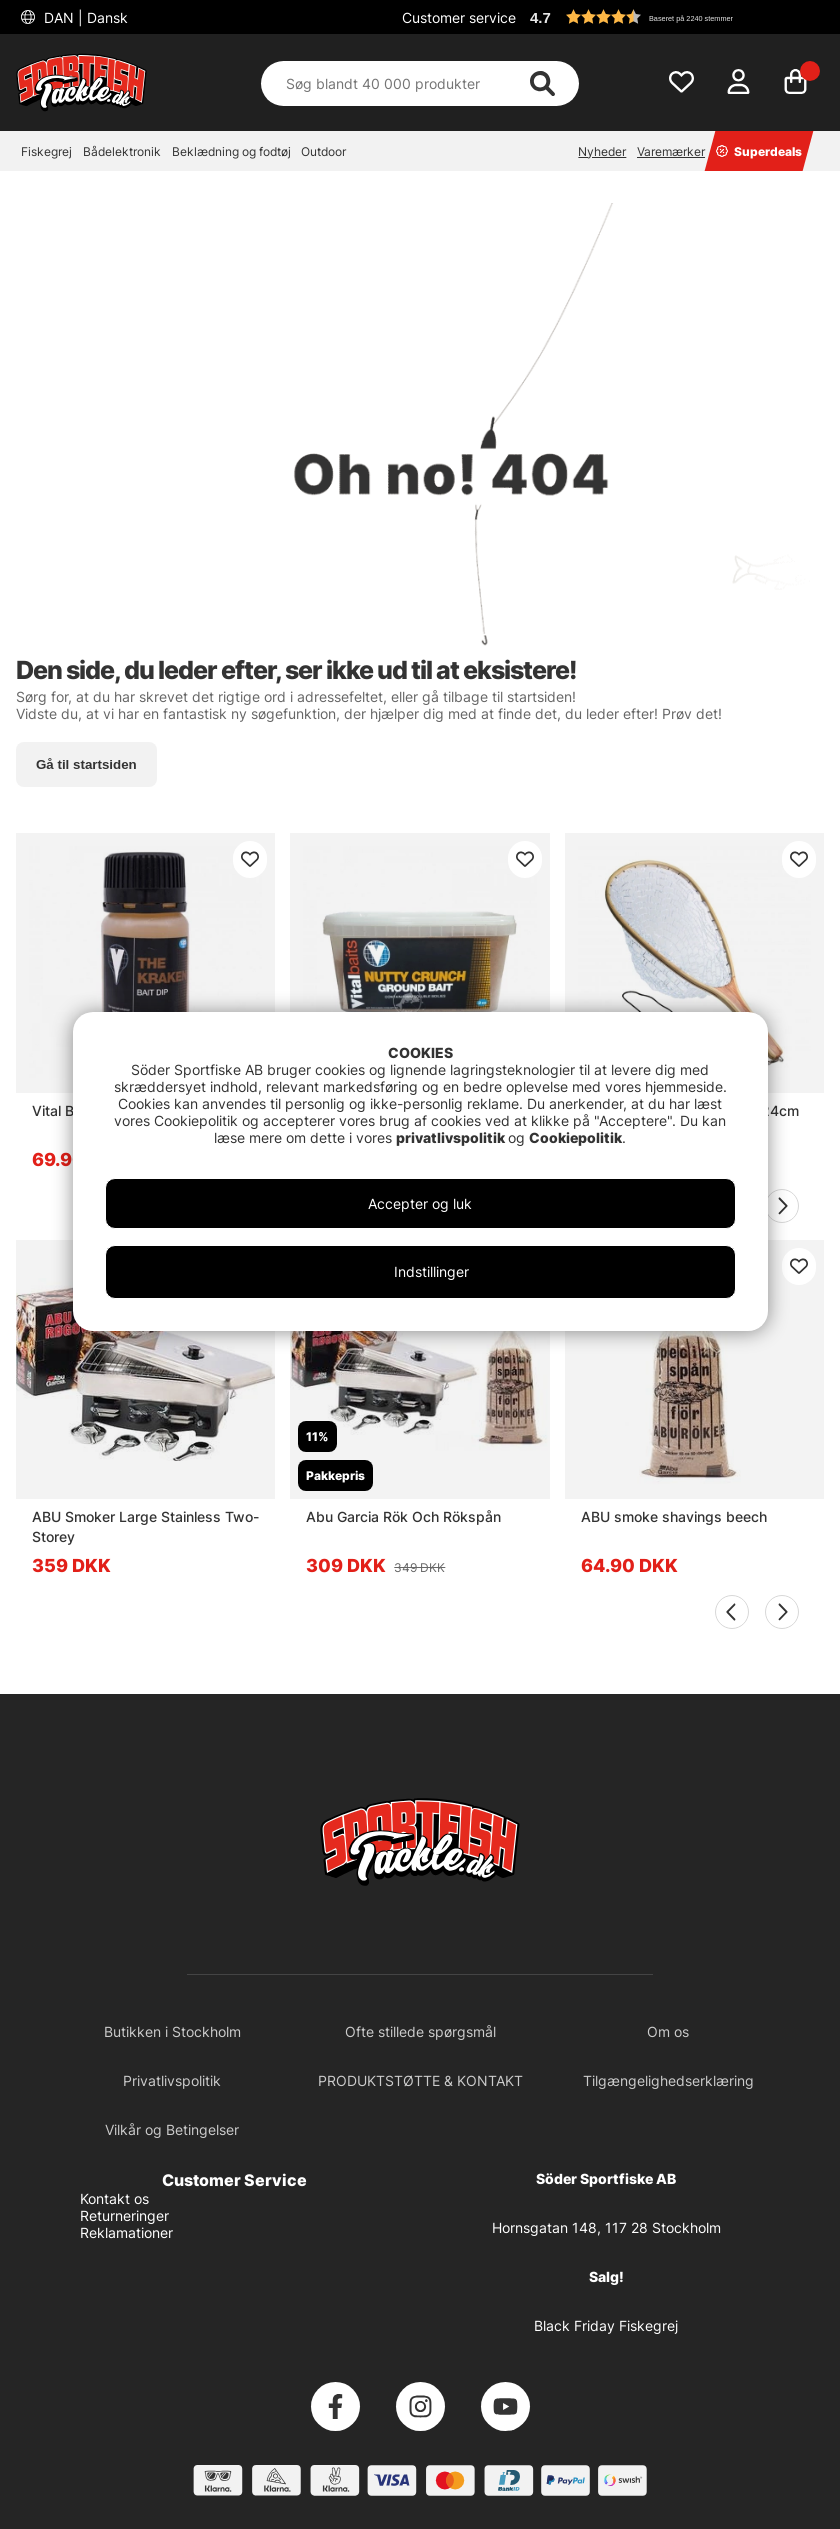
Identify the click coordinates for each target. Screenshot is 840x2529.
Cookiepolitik (575, 1137)
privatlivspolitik (452, 1137)
